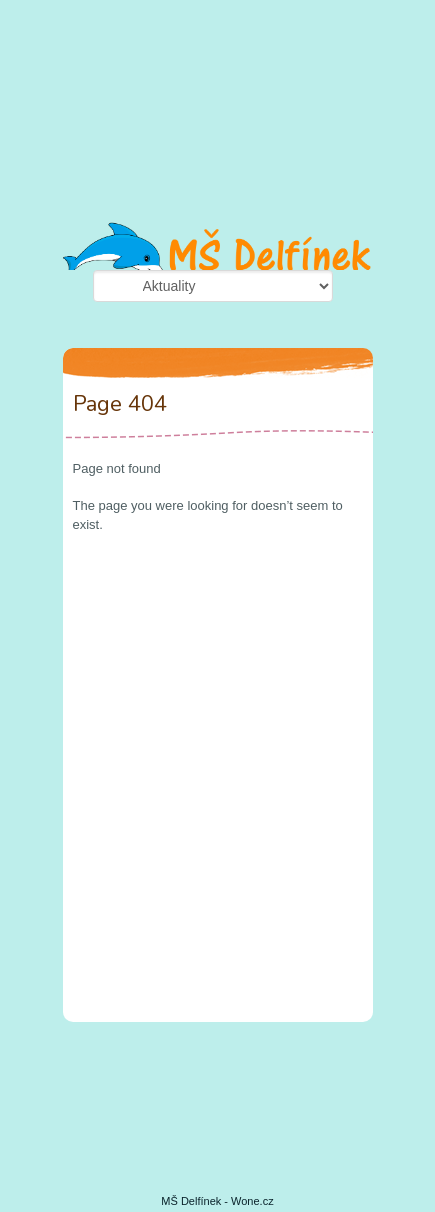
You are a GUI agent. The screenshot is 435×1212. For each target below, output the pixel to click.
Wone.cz (252, 1201)
